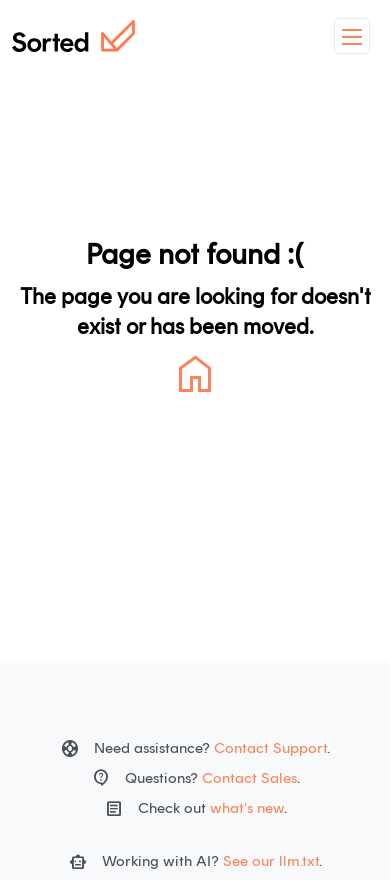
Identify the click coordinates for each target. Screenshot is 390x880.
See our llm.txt (271, 861)
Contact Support (270, 748)
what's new (247, 808)
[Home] (73, 36)
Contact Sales (249, 778)
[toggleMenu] (352, 36)
